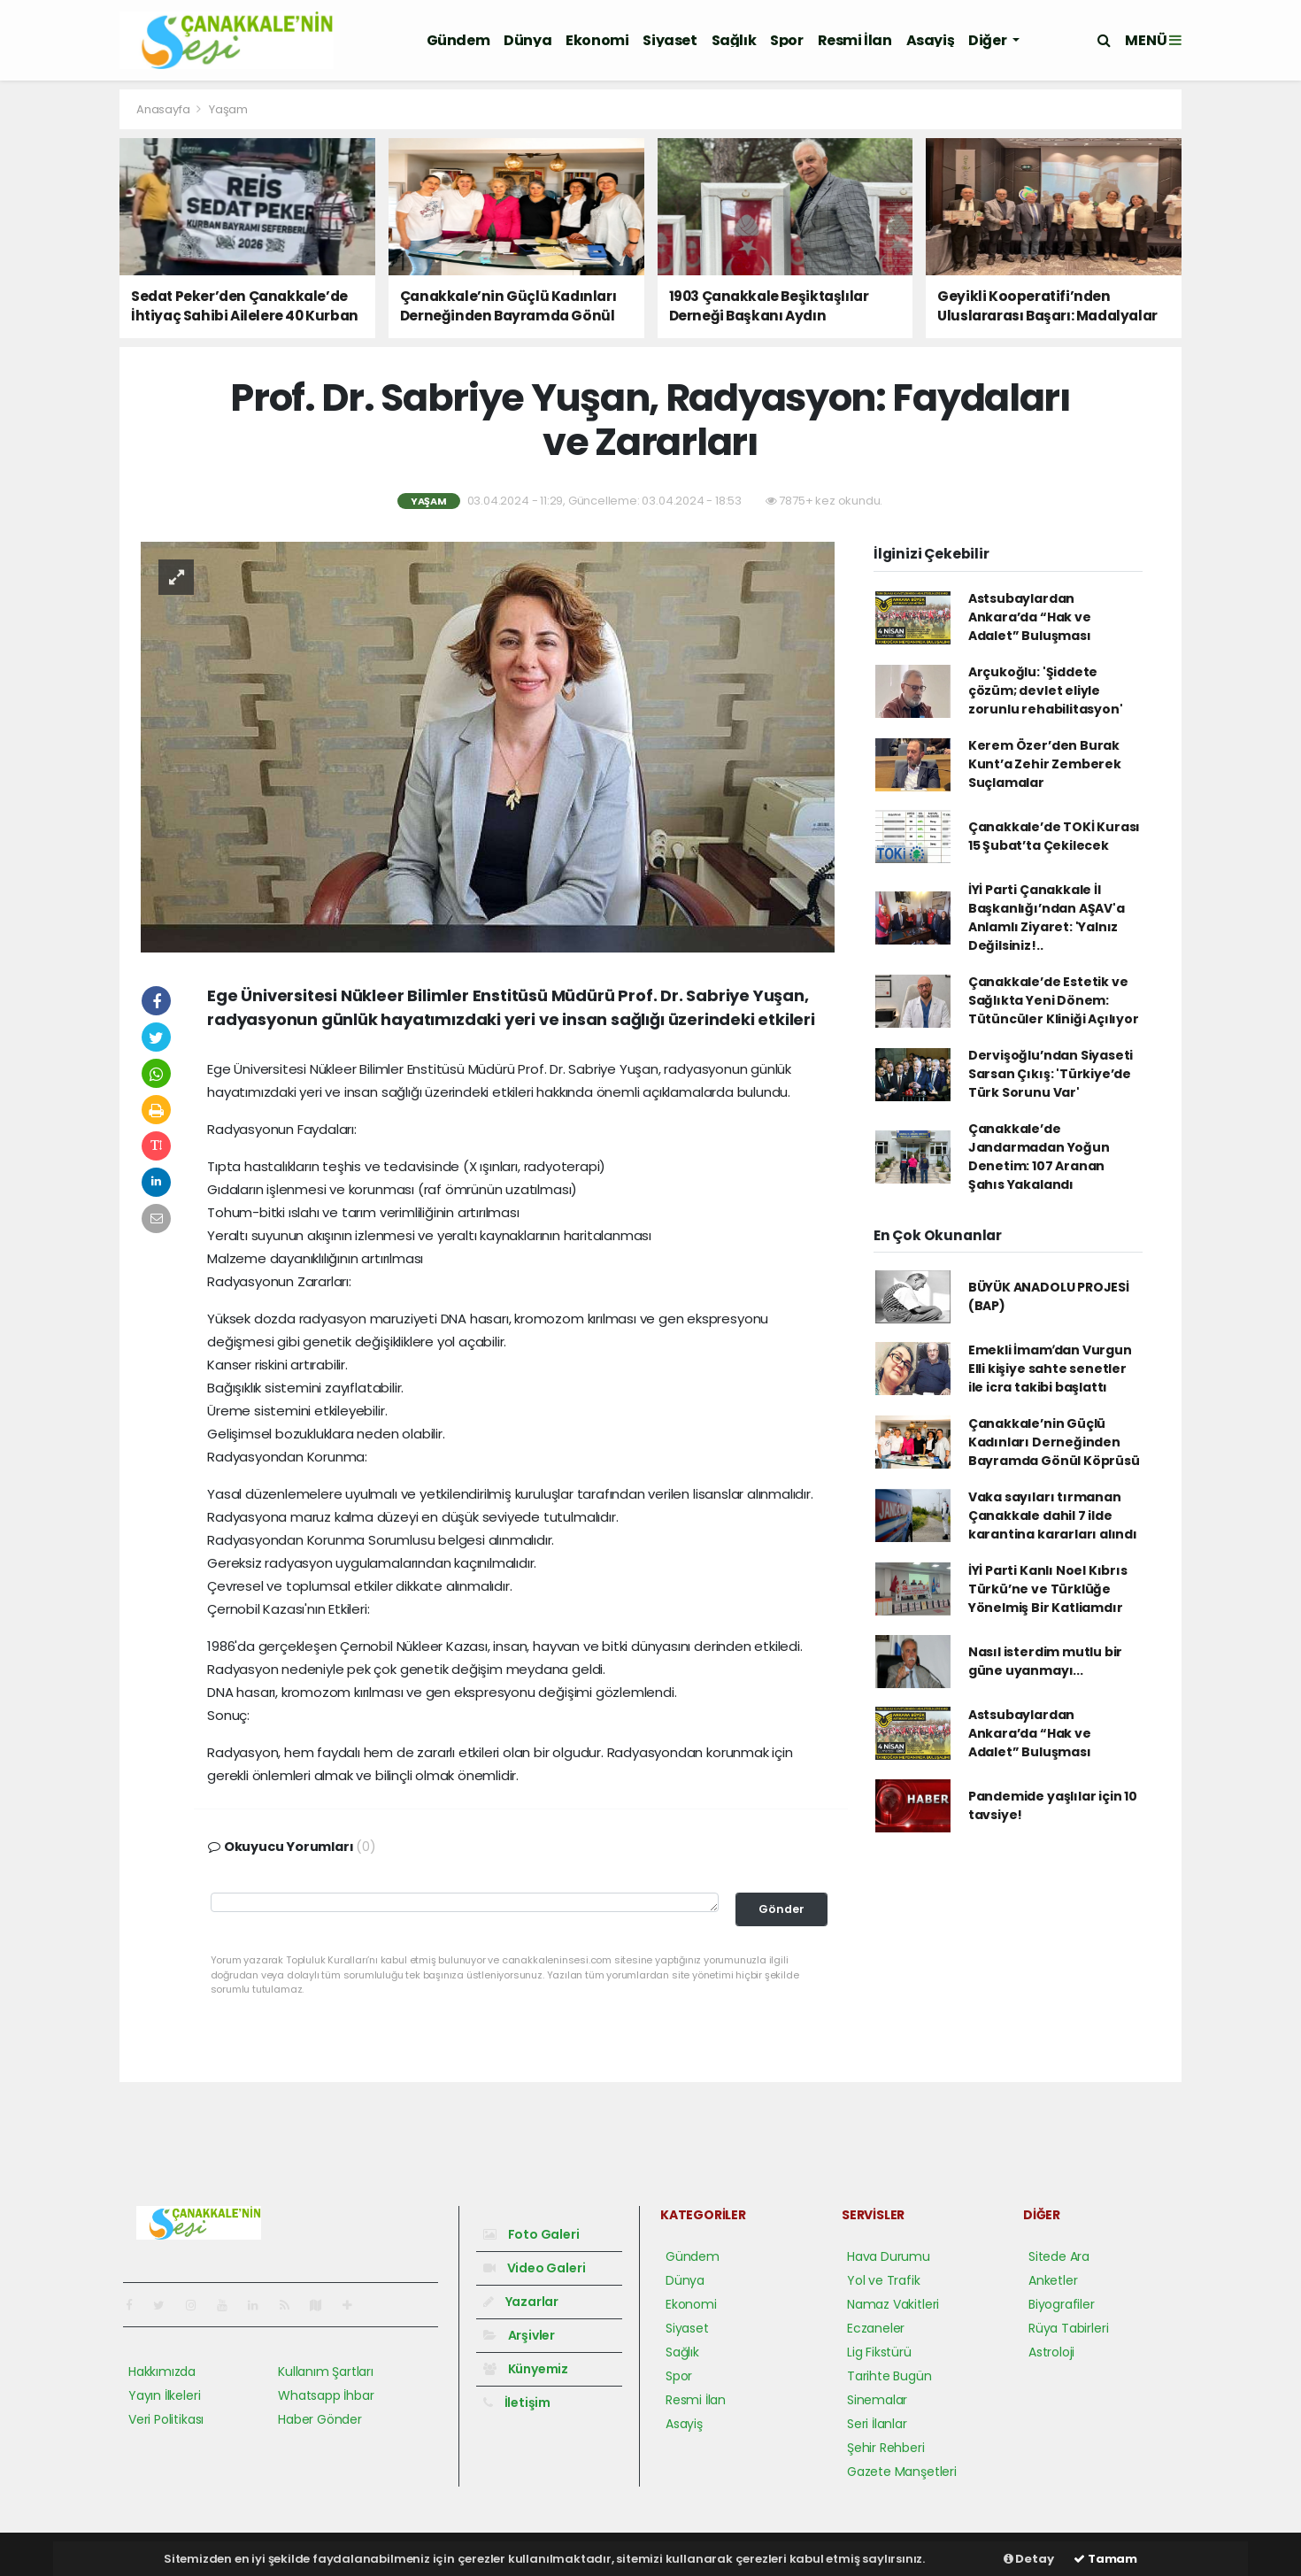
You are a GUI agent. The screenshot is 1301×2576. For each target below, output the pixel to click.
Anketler (1052, 2280)
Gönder (781, 1909)
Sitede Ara (1058, 2256)
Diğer (988, 40)
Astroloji (1051, 2352)
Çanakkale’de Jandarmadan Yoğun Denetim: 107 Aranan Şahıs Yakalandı (1039, 1156)
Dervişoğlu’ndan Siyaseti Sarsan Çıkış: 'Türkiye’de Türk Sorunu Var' (1050, 1073)
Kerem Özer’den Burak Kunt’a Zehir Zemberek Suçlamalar (1044, 764)
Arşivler (519, 2335)
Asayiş (930, 40)
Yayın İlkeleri (164, 2395)
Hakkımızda (162, 2371)
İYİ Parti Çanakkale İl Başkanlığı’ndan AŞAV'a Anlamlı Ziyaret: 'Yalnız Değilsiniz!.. (1046, 917)
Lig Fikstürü (879, 2352)
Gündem (458, 40)
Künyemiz (525, 2369)
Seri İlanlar (877, 2424)
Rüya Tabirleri (1068, 2328)
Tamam (1105, 2558)
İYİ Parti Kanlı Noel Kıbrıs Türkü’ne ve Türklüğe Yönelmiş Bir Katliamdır (1048, 1589)
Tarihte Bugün (889, 2376)
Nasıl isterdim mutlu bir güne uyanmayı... (1045, 1661)
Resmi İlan (855, 40)
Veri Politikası (166, 2419)
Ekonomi (597, 40)
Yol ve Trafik (883, 2280)
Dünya (527, 40)
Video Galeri (534, 2268)
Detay (1029, 2558)
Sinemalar (877, 2400)
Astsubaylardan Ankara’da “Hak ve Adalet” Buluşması (1029, 617)
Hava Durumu (888, 2256)
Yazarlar (520, 2301)
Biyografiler (1061, 2304)
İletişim (516, 2402)
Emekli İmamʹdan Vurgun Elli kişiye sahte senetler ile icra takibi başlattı (1050, 1368)
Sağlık (734, 40)
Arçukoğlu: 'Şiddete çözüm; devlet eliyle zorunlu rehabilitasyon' (1045, 690)
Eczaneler (876, 2328)
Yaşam (228, 109)
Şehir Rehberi (886, 2447)
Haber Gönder (320, 2419)
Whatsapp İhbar (325, 2395)
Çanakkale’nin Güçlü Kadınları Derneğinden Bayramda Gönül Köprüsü (1054, 1442)
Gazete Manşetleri (902, 2471)
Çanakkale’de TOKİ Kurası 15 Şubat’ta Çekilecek (1054, 836)
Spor (786, 40)
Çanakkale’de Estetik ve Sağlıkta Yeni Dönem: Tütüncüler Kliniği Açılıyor (1053, 1000)
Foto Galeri (531, 2234)
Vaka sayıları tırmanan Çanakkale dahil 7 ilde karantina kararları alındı (1052, 1515)
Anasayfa (164, 109)
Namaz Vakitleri (893, 2304)
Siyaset (670, 40)
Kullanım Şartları (325, 2371)
